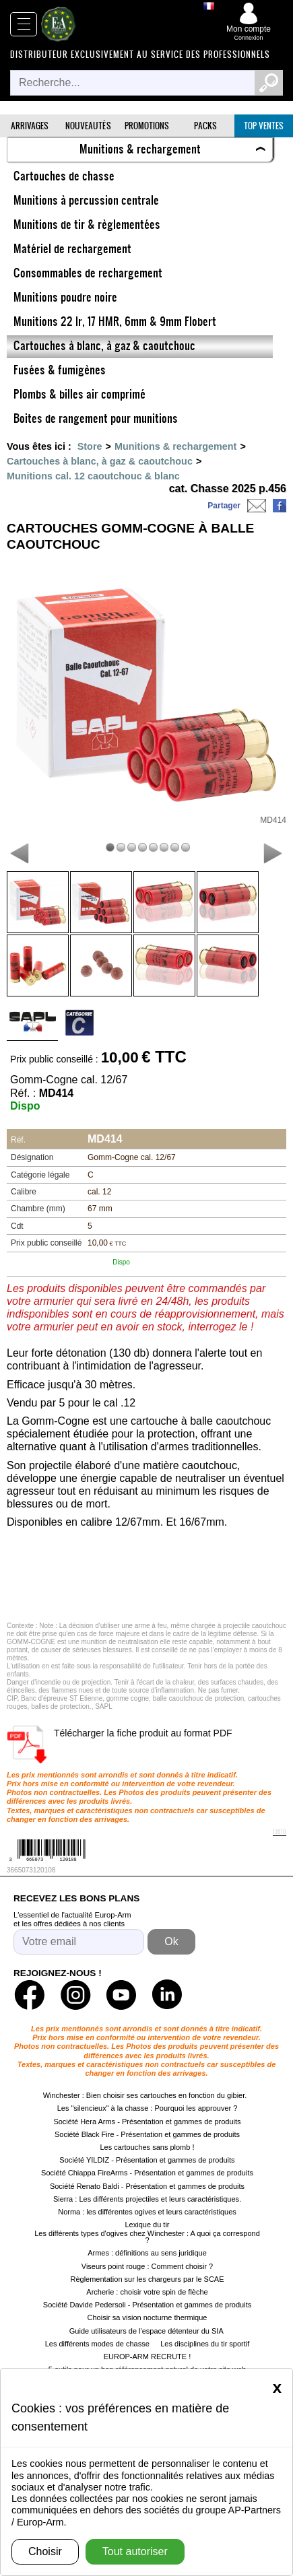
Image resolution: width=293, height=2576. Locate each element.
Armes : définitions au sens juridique (147, 2252)
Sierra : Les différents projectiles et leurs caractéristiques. (147, 2199)
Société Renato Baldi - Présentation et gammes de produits (147, 2186)
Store (89, 446)
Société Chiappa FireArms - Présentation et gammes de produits (147, 2172)
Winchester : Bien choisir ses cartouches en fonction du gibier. (145, 2095)
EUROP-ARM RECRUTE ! (147, 2356)
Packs (205, 125)
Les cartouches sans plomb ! (147, 2147)
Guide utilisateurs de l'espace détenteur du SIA (147, 2331)
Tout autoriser (135, 2551)
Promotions (147, 125)
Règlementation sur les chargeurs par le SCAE (147, 2279)
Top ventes (264, 125)
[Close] (277, 2387)
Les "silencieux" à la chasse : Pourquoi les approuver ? (147, 2108)
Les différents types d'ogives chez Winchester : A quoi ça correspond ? (147, 2236)
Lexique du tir (147, 2224)
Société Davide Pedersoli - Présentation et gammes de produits (147, 2304)
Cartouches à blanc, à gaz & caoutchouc (100, 461)
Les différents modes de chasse (97, 2343)
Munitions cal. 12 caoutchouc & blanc (93, 476)
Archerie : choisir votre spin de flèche (146, 2292)
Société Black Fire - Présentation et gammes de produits (147, 2134)
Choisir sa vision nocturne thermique (147, 2317)
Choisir (45, 2551)
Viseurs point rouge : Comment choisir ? (147, 2266)
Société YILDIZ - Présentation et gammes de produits (146, 2160)
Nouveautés (88, 125)
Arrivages (29, 125)
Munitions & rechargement (176, 446)
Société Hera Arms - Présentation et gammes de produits (146, 2121)
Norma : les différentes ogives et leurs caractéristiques (147, 2211)
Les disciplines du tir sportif (204, 2343)
